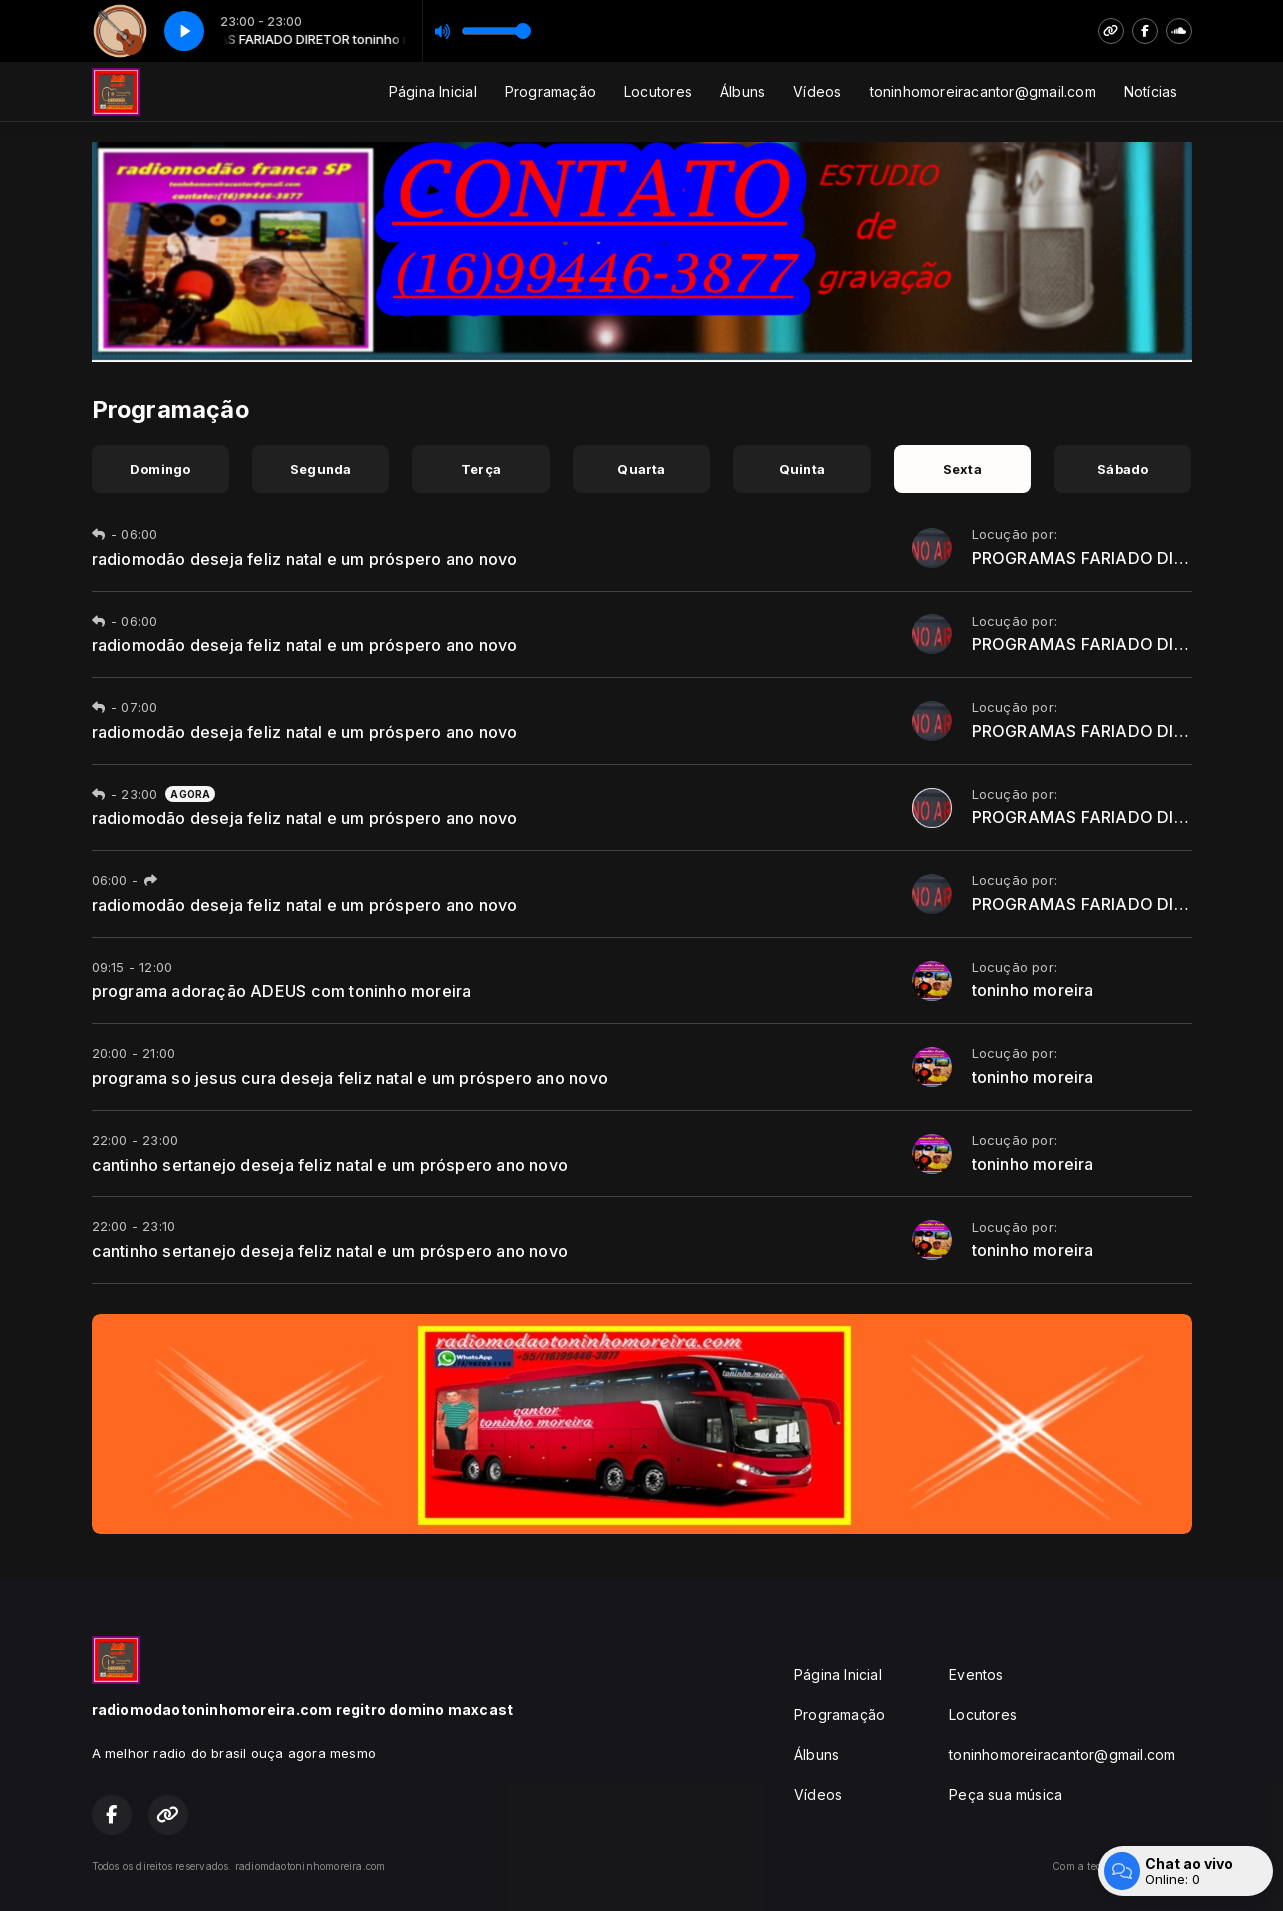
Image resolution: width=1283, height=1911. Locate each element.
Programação (550, 91)
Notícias (1151, 91)
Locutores (658, 91)
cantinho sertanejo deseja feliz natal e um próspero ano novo (330, 1165)
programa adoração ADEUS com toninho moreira (282, 991)
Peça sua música (1005, 1794)
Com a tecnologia (1121, 1866)
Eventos (976, 1674)
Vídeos (817, 91)
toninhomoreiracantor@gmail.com (983, 91)
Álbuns (742, 91)
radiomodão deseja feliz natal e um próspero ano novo (305, 559)
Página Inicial (433, 91)
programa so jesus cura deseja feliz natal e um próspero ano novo (350, 1078)
